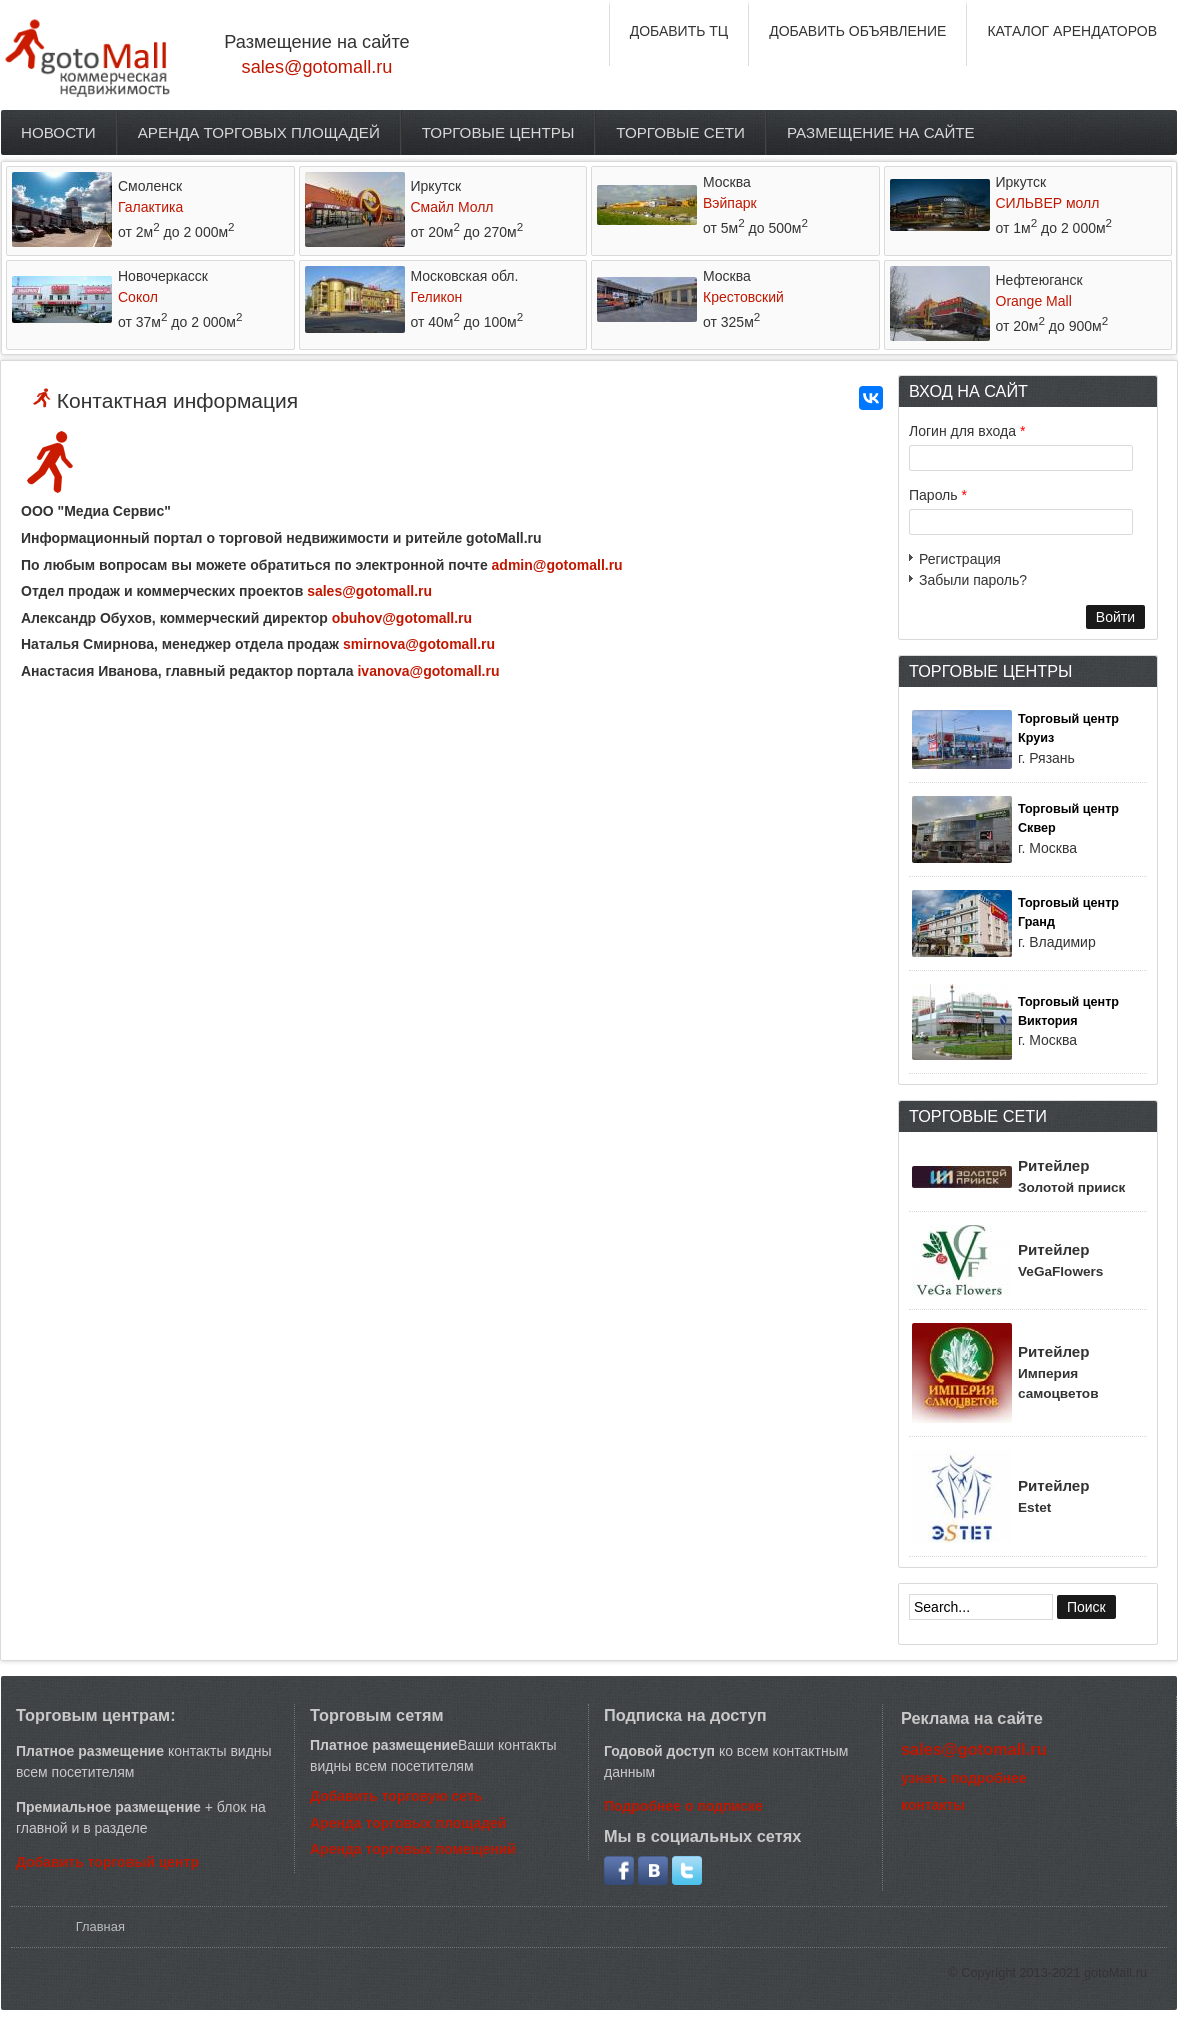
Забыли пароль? (973, 580)
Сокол (138, 297)
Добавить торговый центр (107, 1862)
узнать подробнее (964, 1778)
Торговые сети (680, 132)
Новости (58, 132)
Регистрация (960, 559)
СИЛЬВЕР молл (1048, 203)
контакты (933, 1805)
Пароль (938, 495)
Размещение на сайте (881, 132)
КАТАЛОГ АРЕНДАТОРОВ (1072, 31)
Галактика (150, 207)
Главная (100, 1926)
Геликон (437, 297)
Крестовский (743, 297)
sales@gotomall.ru (317, 67)
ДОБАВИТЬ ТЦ (679, 31)
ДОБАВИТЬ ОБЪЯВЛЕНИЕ (857, 31)
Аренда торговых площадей (259, 132)
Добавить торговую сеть (396, 1796)
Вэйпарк (730, 203)
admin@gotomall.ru (557, 565)
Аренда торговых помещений (413, 1849)
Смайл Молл (452, 207)
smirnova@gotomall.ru (419, 644)
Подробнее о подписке (683, 1806)
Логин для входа (967, 431)
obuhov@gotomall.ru (402, 618)
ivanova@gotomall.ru (428, 671)
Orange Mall (1034, 301)
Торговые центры (498, 132)
